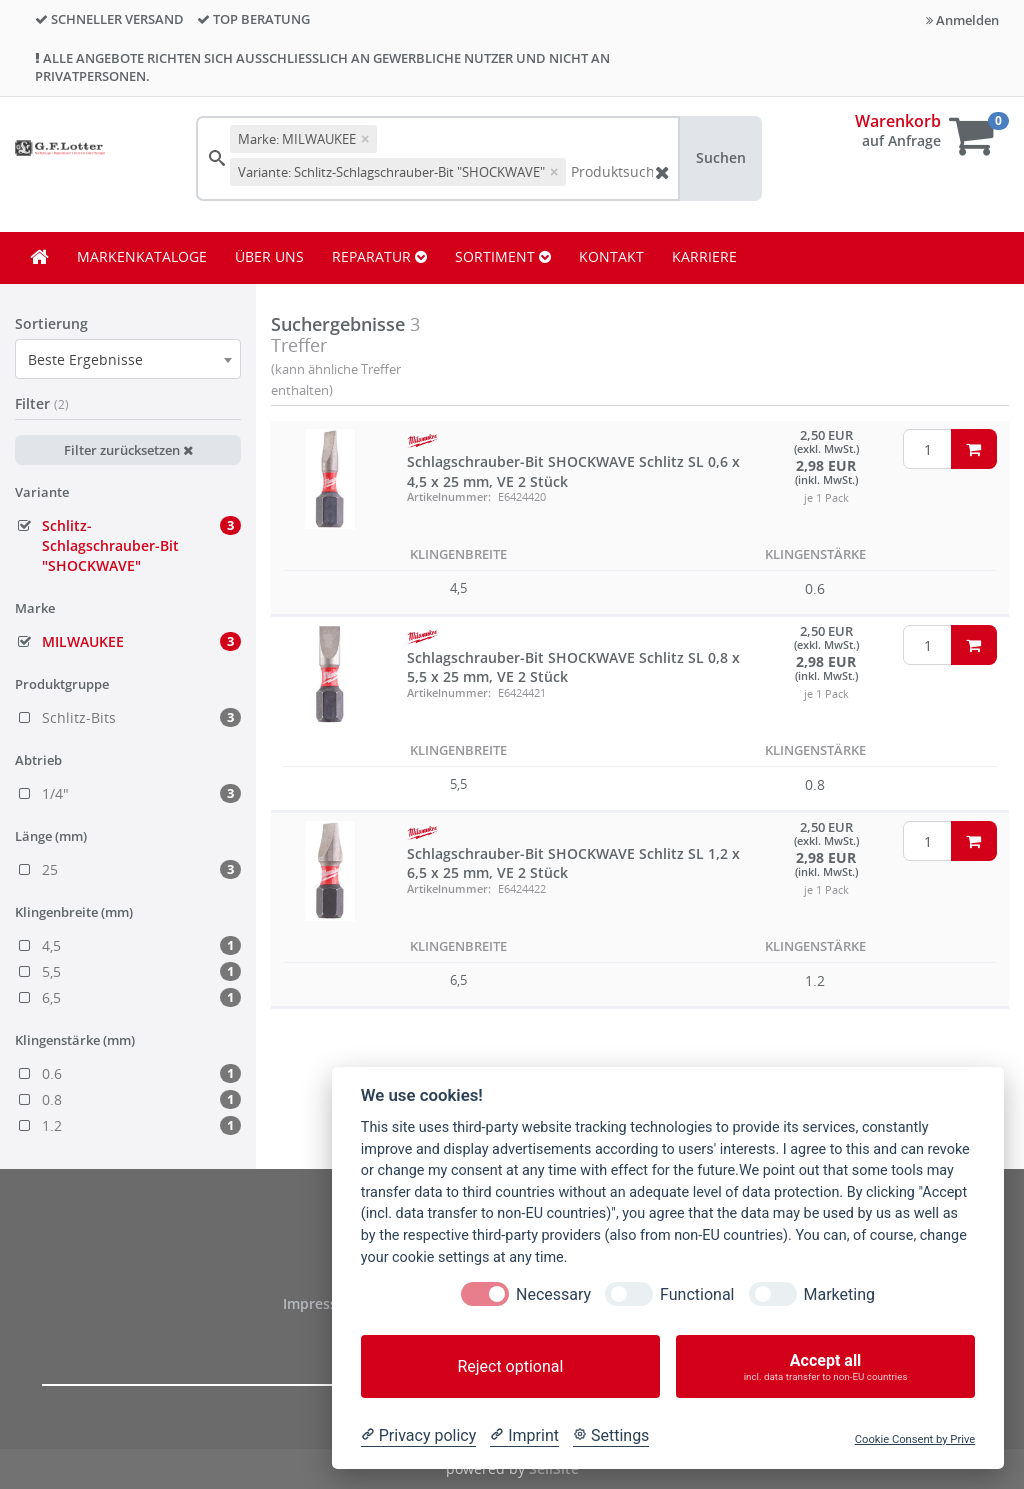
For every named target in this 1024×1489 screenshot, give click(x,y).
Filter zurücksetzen (128, 450)
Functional (697, 1294)
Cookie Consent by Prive (915, 1439)
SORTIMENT (503, 256)
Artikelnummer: (449, 496)
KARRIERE (704, 256)
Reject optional (510, 1366)
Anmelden (962, 20)
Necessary (553, 1294)
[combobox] (128, 359)
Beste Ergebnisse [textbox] (85, 359)
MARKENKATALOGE (142, 256)
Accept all (825, 1366)
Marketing (839, 1294)
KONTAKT (611, 256)
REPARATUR (379, 256)
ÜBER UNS (269, 256)
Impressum (323, 1303)
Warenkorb (898, 121)
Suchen (721, 157)
